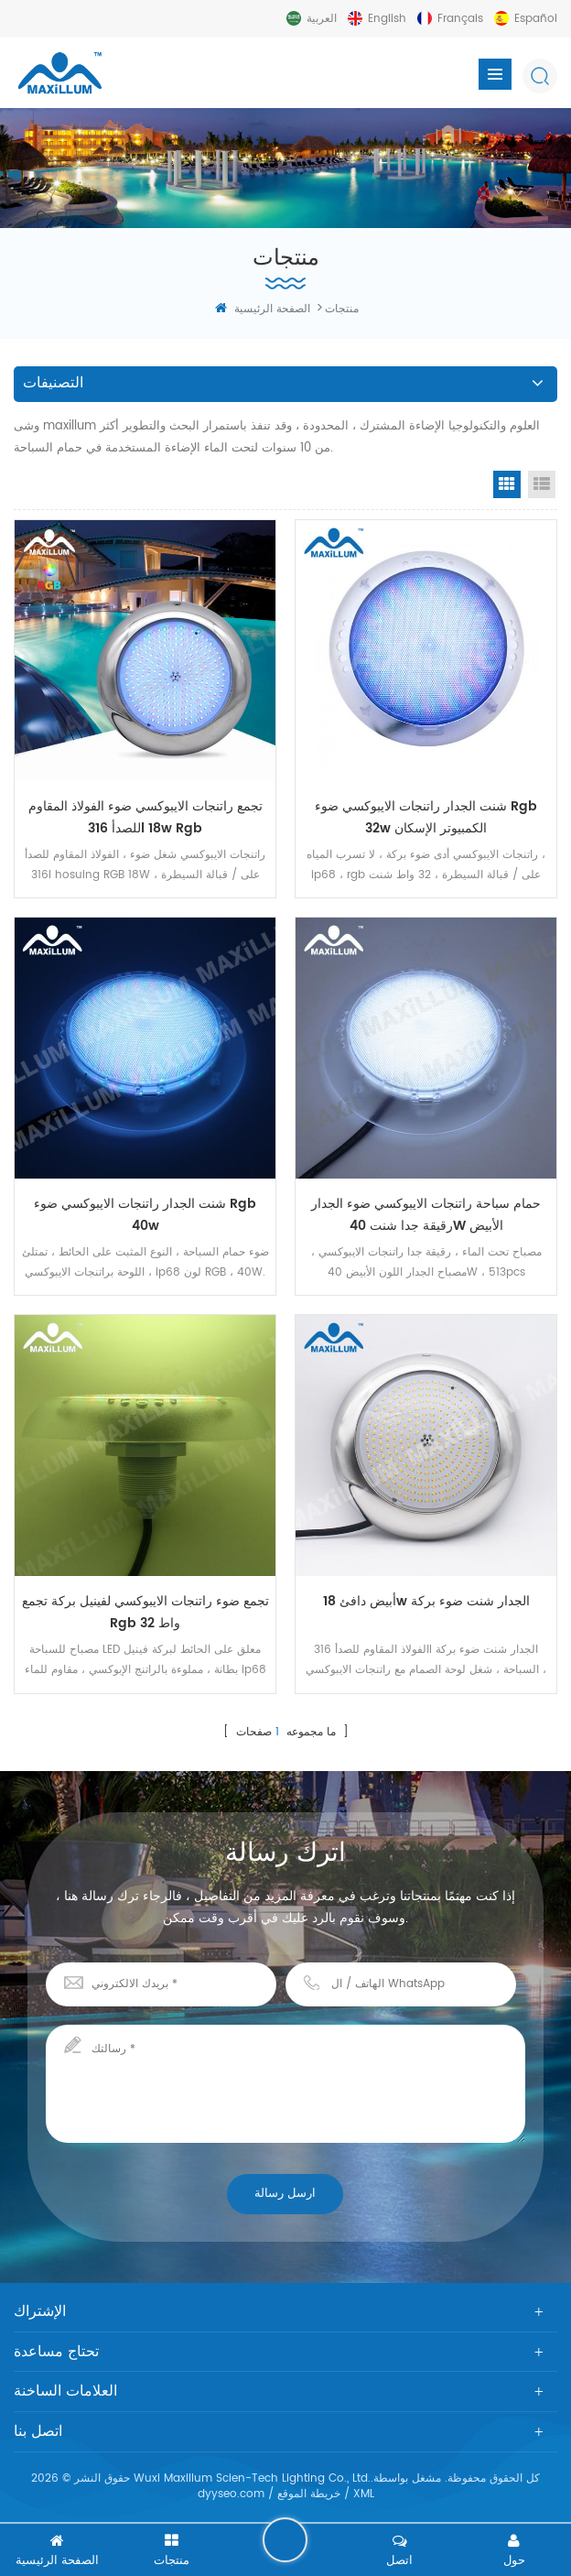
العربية (322, 18)
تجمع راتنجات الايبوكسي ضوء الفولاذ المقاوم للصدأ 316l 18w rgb (145, 817)
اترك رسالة (285, 2539)
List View (541, 484)
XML (363, 2498)
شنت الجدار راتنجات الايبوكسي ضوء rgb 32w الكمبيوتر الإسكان (426, 817)
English (387, 18)
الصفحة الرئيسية (262, 309)
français (460, 18)
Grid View (507, 484)
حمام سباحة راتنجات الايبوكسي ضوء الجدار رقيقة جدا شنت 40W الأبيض (426, 1216)
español (535, 18)
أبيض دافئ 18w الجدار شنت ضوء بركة (426, 1604)
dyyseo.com (231, 2498)
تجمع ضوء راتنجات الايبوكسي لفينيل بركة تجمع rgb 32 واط (145, 1615)
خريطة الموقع (308, 2498)
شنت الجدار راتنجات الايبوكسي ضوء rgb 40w (145, 1216)
